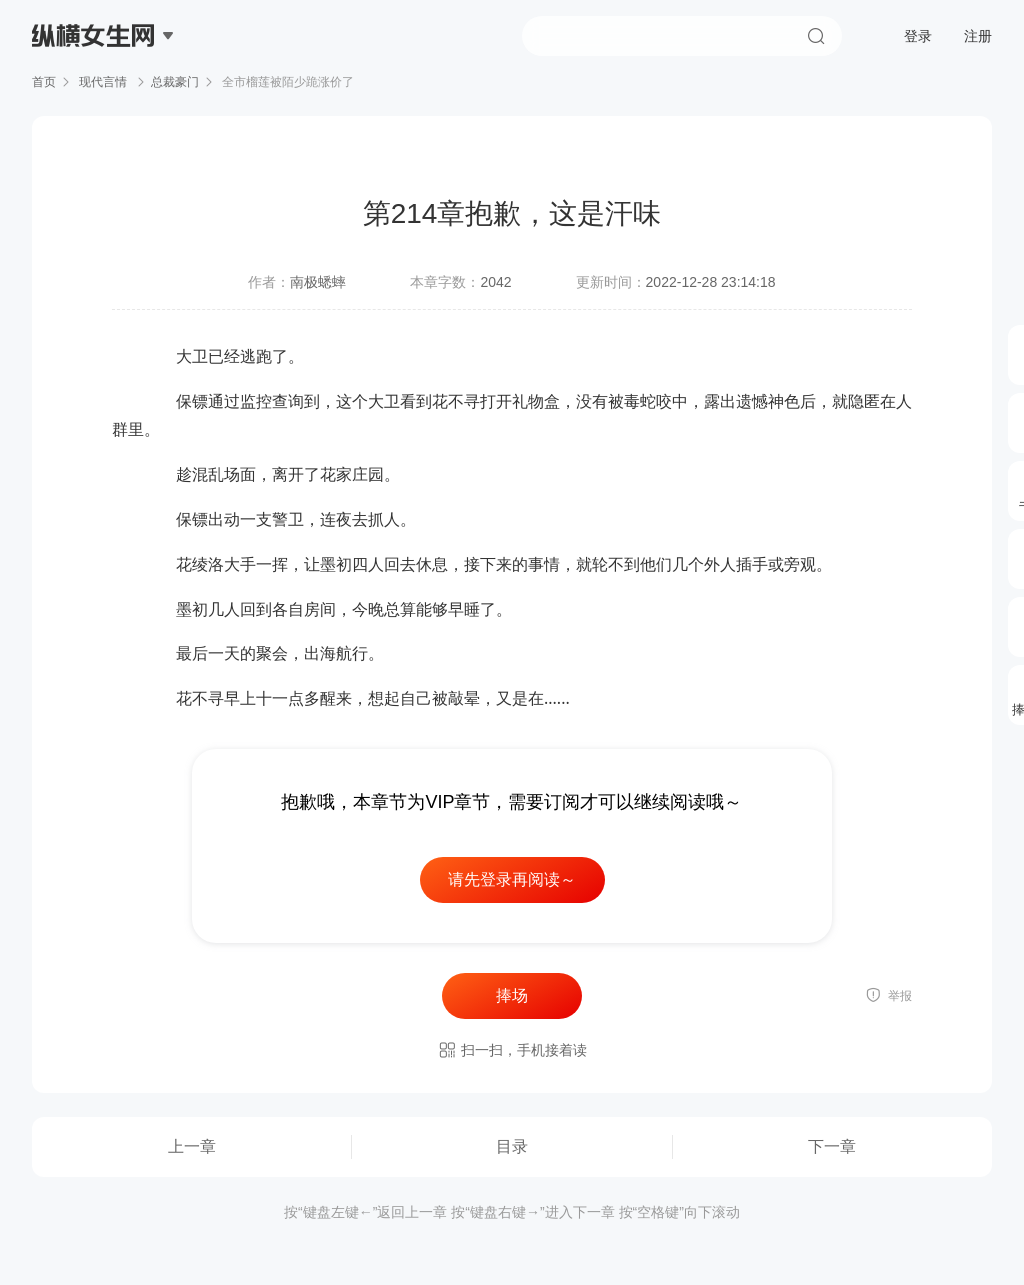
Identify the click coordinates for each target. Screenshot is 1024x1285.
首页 (44, 82)
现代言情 (103, 82)
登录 (918, 36)
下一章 (832, 1146)
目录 (512, 1146)
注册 (978, 36)
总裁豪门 (175, 82)
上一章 (192, 1146)
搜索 (816, 36)
